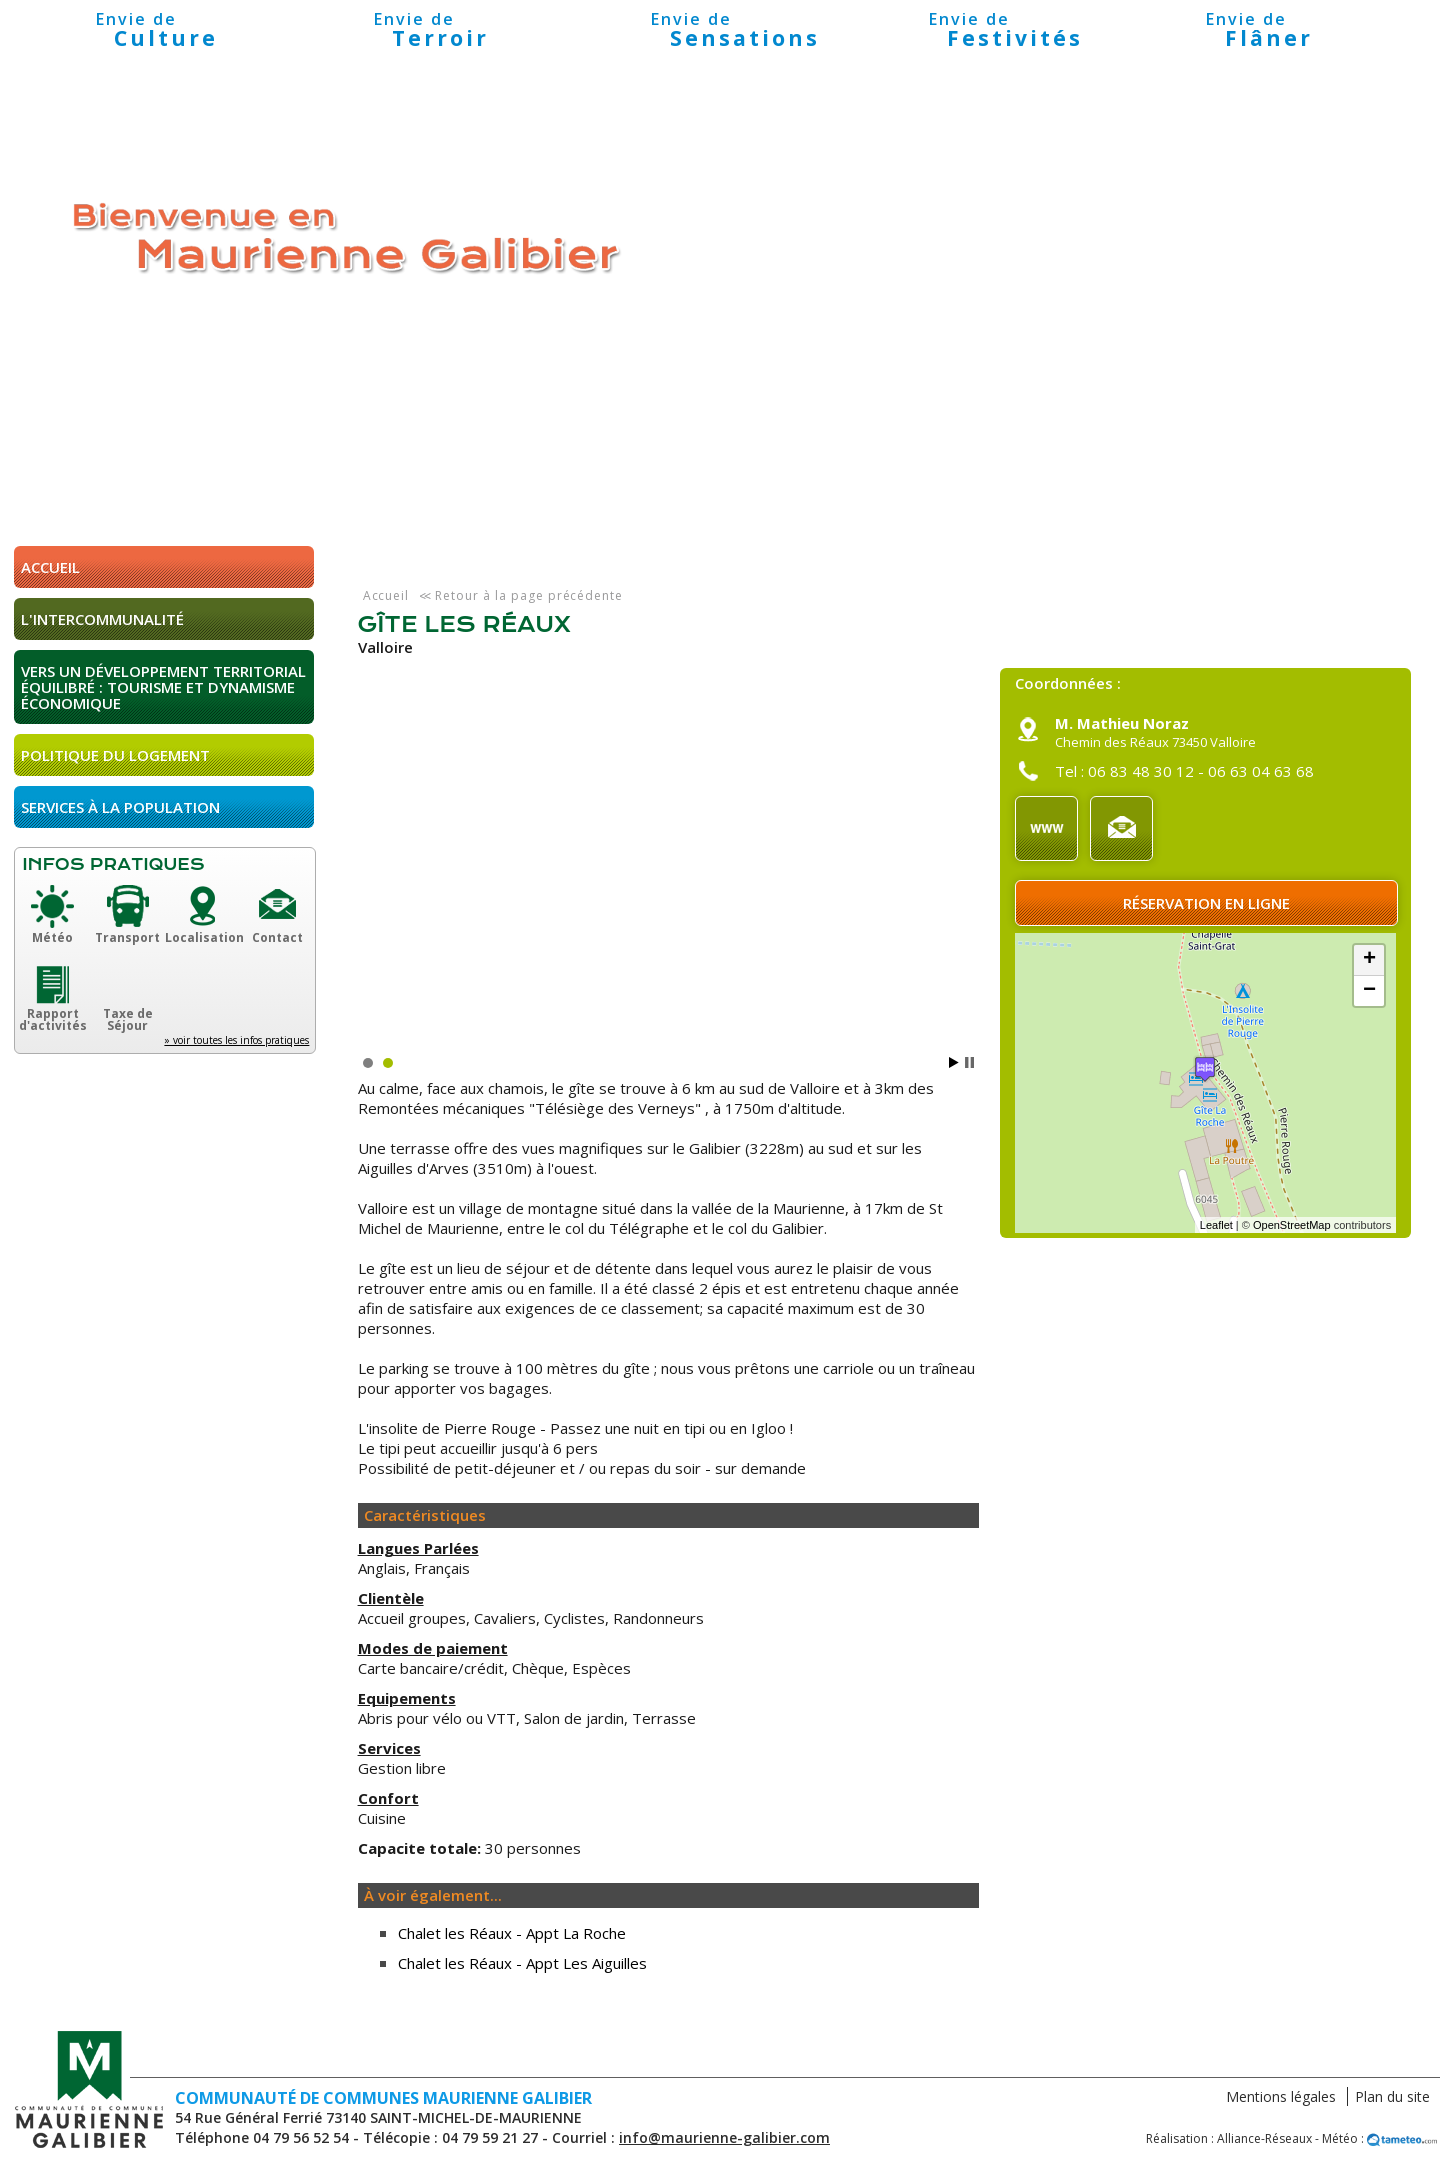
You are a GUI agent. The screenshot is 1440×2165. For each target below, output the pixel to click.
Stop (969, 1062)
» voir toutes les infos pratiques (236, 1040)
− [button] (1369, 991)
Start (954, 1062)
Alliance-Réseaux (1264, 2138)
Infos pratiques (113, 864)
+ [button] (1369, 960)
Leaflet (1216, 1225)
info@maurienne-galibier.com (724, 2137)
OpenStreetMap (1292, 1225)
